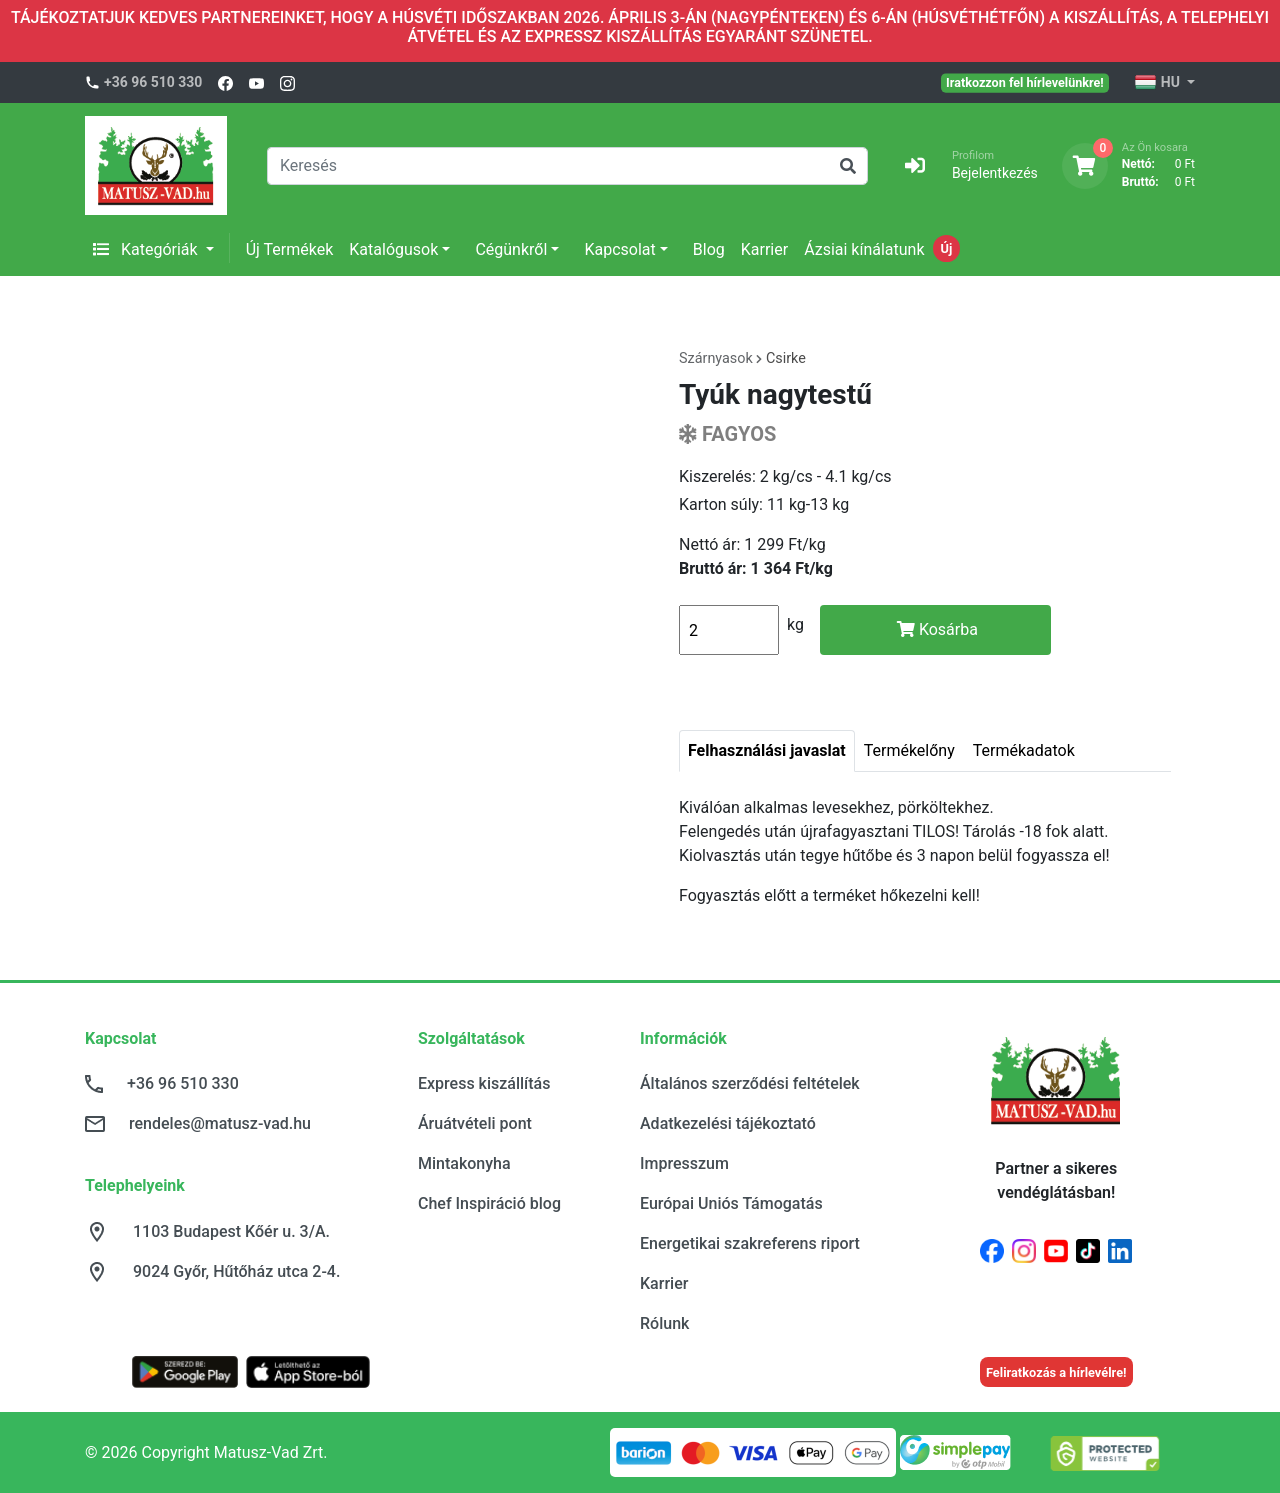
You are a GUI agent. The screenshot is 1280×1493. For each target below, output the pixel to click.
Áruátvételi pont (475, 1123)
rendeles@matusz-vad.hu (220, 1123)
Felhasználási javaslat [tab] (767, 750)
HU (1158, 83)
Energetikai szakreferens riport (750, 1243)
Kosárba (937, 629)
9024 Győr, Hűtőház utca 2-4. (236, 1271)
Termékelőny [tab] (909, 750)
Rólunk (664, 1323)
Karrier (764, 249)
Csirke (786, 358)
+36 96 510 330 (153, 82)
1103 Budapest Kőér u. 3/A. (231, 1231)
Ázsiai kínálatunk (864, 249)
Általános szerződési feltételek (750, 1083)
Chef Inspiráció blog (489, 1203)
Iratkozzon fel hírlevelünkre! (1025, 82)
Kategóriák (147, 249)
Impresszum (684, 1163)
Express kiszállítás (484, 1083)
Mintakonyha (464, 1163)
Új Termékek (290, 249)
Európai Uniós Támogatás (731, 1203)
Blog (709, 249)
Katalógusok (393, 249)
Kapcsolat (619, 249)
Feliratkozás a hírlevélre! (1056, 1372)
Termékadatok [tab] (1024, 750)
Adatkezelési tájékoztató (728, 1123)
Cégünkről (511, 249)
